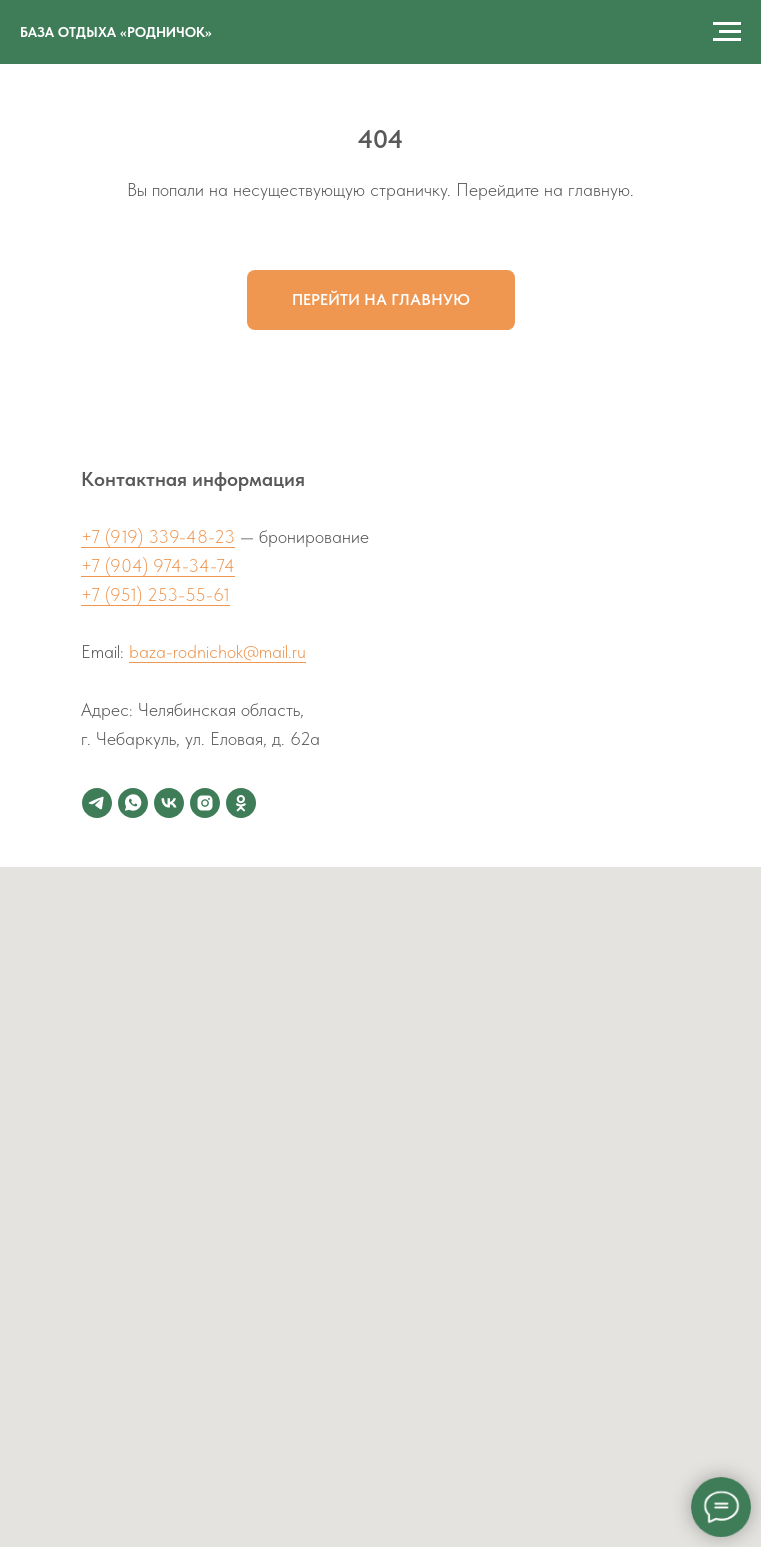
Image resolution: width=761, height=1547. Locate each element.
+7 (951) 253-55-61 (155, 594)
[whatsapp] (133, 803)
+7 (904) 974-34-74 (158, 565)
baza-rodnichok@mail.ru (217, 651)
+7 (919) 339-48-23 (158, 536)
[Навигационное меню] (727, 32)
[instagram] (205, 803)
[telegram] (97, 803)
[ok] (241, 803)
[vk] (169, 803)
